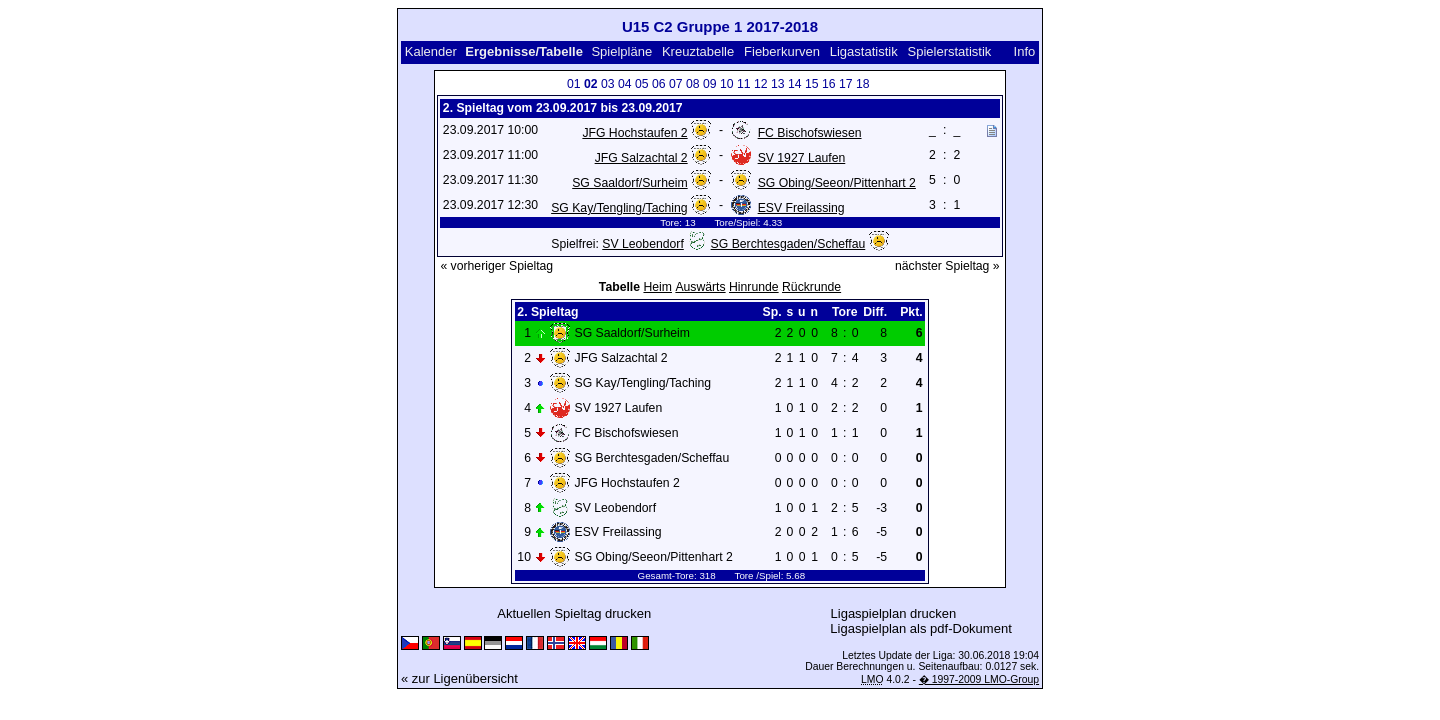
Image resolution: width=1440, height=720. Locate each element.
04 (625, 84)
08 (693, 84)
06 (659, 84)
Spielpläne (621, 51)
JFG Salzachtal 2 (641, 158)
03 (608, 84)
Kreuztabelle (698, 51)
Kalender (431, 51)
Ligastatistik (864, 51)
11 (744, 84)
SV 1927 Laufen (802, 158)
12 (761, 84)
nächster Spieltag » (947, 266)
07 (676, 84)
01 (574, 84)
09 (710, 84)
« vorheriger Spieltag (496, 266)
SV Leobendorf (643, 244)
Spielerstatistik (950, 51)
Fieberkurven (782, 51)
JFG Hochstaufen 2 (634, 133)
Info (1025, 51)
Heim (657, 287)
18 (863, 84)
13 (778, 84)
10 (727, 84)
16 (829, 84)
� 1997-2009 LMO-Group (979, 679)
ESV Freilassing (801, 208)
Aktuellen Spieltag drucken (574, 613)
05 (642, 84)
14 (795, 84)
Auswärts (700, 287)
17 (846, 84)
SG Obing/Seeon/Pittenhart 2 (837, 183)
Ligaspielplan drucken (894, 613)
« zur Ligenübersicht (459, 678)
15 (812, 84)
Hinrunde (754, 287)
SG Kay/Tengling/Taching (619, 208)
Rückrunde (811, 287)
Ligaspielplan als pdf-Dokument (920, 628)
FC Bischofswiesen (810, 133)
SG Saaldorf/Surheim (629, 183)
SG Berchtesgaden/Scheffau (788, 244)
